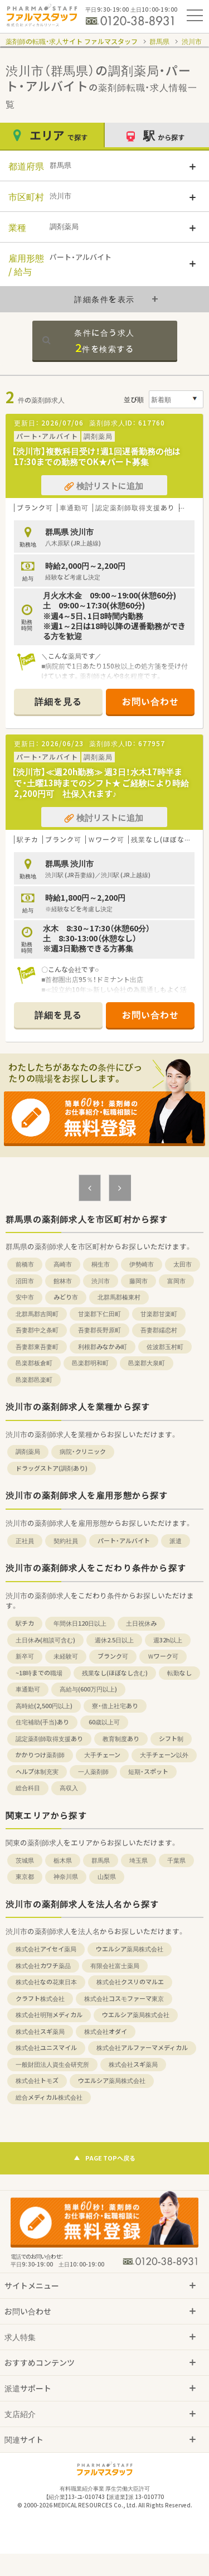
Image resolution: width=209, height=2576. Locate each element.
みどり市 (66, 1297)
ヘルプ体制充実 (37, 1771)
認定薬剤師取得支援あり (49, 1738)
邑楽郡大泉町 (146, 1362)
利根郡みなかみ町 (102, 1346)
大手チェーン (102, 1755)
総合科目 (28, 1787)
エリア (51, 135)
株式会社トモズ (37, 2080)
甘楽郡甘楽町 (158, 1313)
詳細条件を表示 (104, 299)
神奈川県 (66, 1876)
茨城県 (25, 1860)
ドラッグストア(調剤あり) (52, 1468)
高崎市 (63, 1264)
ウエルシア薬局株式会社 (129, 1949)
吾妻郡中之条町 (37, 1330)
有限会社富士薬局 (114, 1965)
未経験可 (66, 1656)
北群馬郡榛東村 (119, 1297)
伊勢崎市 (141, 1264)
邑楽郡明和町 (90, 1362)
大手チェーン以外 (164, 1755)
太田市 (182, 1264)
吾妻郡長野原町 (99, 1330)
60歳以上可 (104, 1722)
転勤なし (179, 1673)
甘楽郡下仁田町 (99, 1313)
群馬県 (159, 41)
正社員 (25, 1540)
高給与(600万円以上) (88, 1689)
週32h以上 (167, 1640)
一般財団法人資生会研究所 (52, 2064)
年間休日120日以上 (80, 1623)
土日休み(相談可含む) (45, 1640)
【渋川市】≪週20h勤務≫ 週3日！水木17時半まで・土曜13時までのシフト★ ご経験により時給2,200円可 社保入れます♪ (100, 783)
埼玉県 (138, 1860)
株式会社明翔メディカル (49, 2014)
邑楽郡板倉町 (34, 1362)
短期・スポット (148, 1771)
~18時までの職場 (39, 1673)
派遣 (175, 1540)
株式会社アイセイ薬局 (46, 1949)
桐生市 (100, 1264)
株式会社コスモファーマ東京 (124, 1998)
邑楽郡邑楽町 (34, 1379)
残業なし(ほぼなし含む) (115, 1673)
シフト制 (171, 1738)
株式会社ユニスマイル (46, 2047)
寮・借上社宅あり (115, 1705)
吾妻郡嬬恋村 (158, 1330)
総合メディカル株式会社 (49, 2097)
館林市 (63, 1280)
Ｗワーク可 (163, 1656)
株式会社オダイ (105, 2031)
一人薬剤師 (93, 1771)
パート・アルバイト (124, 1540)
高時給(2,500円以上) (44, 1705)
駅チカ (25, 1623)
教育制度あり (121, 1738)
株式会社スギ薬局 (40, 2031)
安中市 (25, 1297)
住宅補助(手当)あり (42, 1722)
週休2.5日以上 (114, 1640)
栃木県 (63, 1860)
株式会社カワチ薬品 (43, 1965)
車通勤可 (28, 1689)
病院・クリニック (83, 1451)
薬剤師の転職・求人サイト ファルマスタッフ (72, 41)
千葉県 (176, 1860)
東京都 (25, 1876)
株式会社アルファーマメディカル (142, 2047)
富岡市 (176, 1280)
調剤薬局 (28, 1451)
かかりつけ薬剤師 (40, 1755)
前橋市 (25, 1264)
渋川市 (192, 41)
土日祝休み (141, 1623)
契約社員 (66, 1540)
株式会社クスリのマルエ (130, 1982)
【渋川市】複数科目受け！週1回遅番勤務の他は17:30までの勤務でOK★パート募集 (96, 456)
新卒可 (25, 1656)
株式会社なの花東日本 (46, 1982)
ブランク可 (113, 1656)
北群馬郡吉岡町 (37, 1313)
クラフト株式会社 (40, 1998)
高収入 (69, 1787)
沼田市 (25, 1280)
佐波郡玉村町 (165, 1346)
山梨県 (107, 1876)
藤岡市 (138, 1280)
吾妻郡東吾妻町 (37, 1346)
